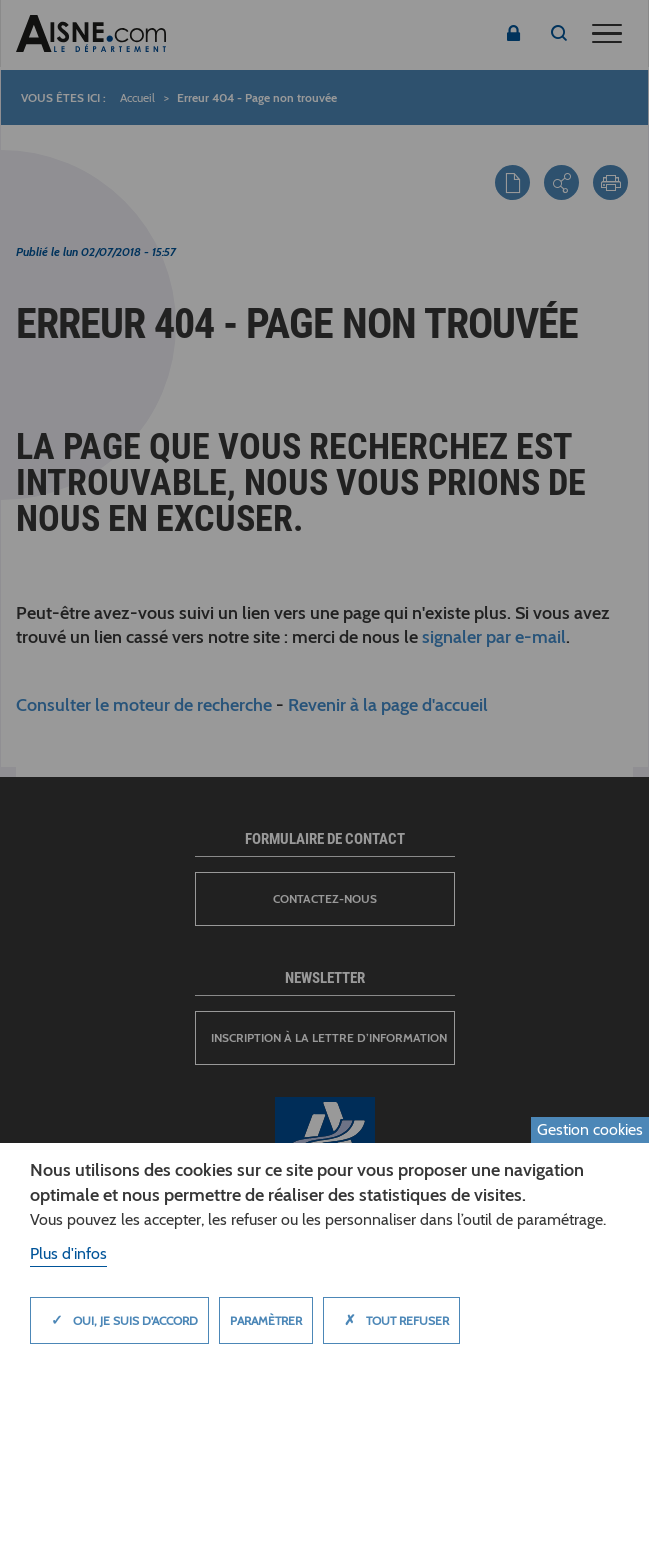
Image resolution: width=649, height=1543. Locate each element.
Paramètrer (266, 1320)
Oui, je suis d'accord (119, 1320)
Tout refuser (391, 1320)
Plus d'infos (68, 1253)
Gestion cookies (590, 1129)
